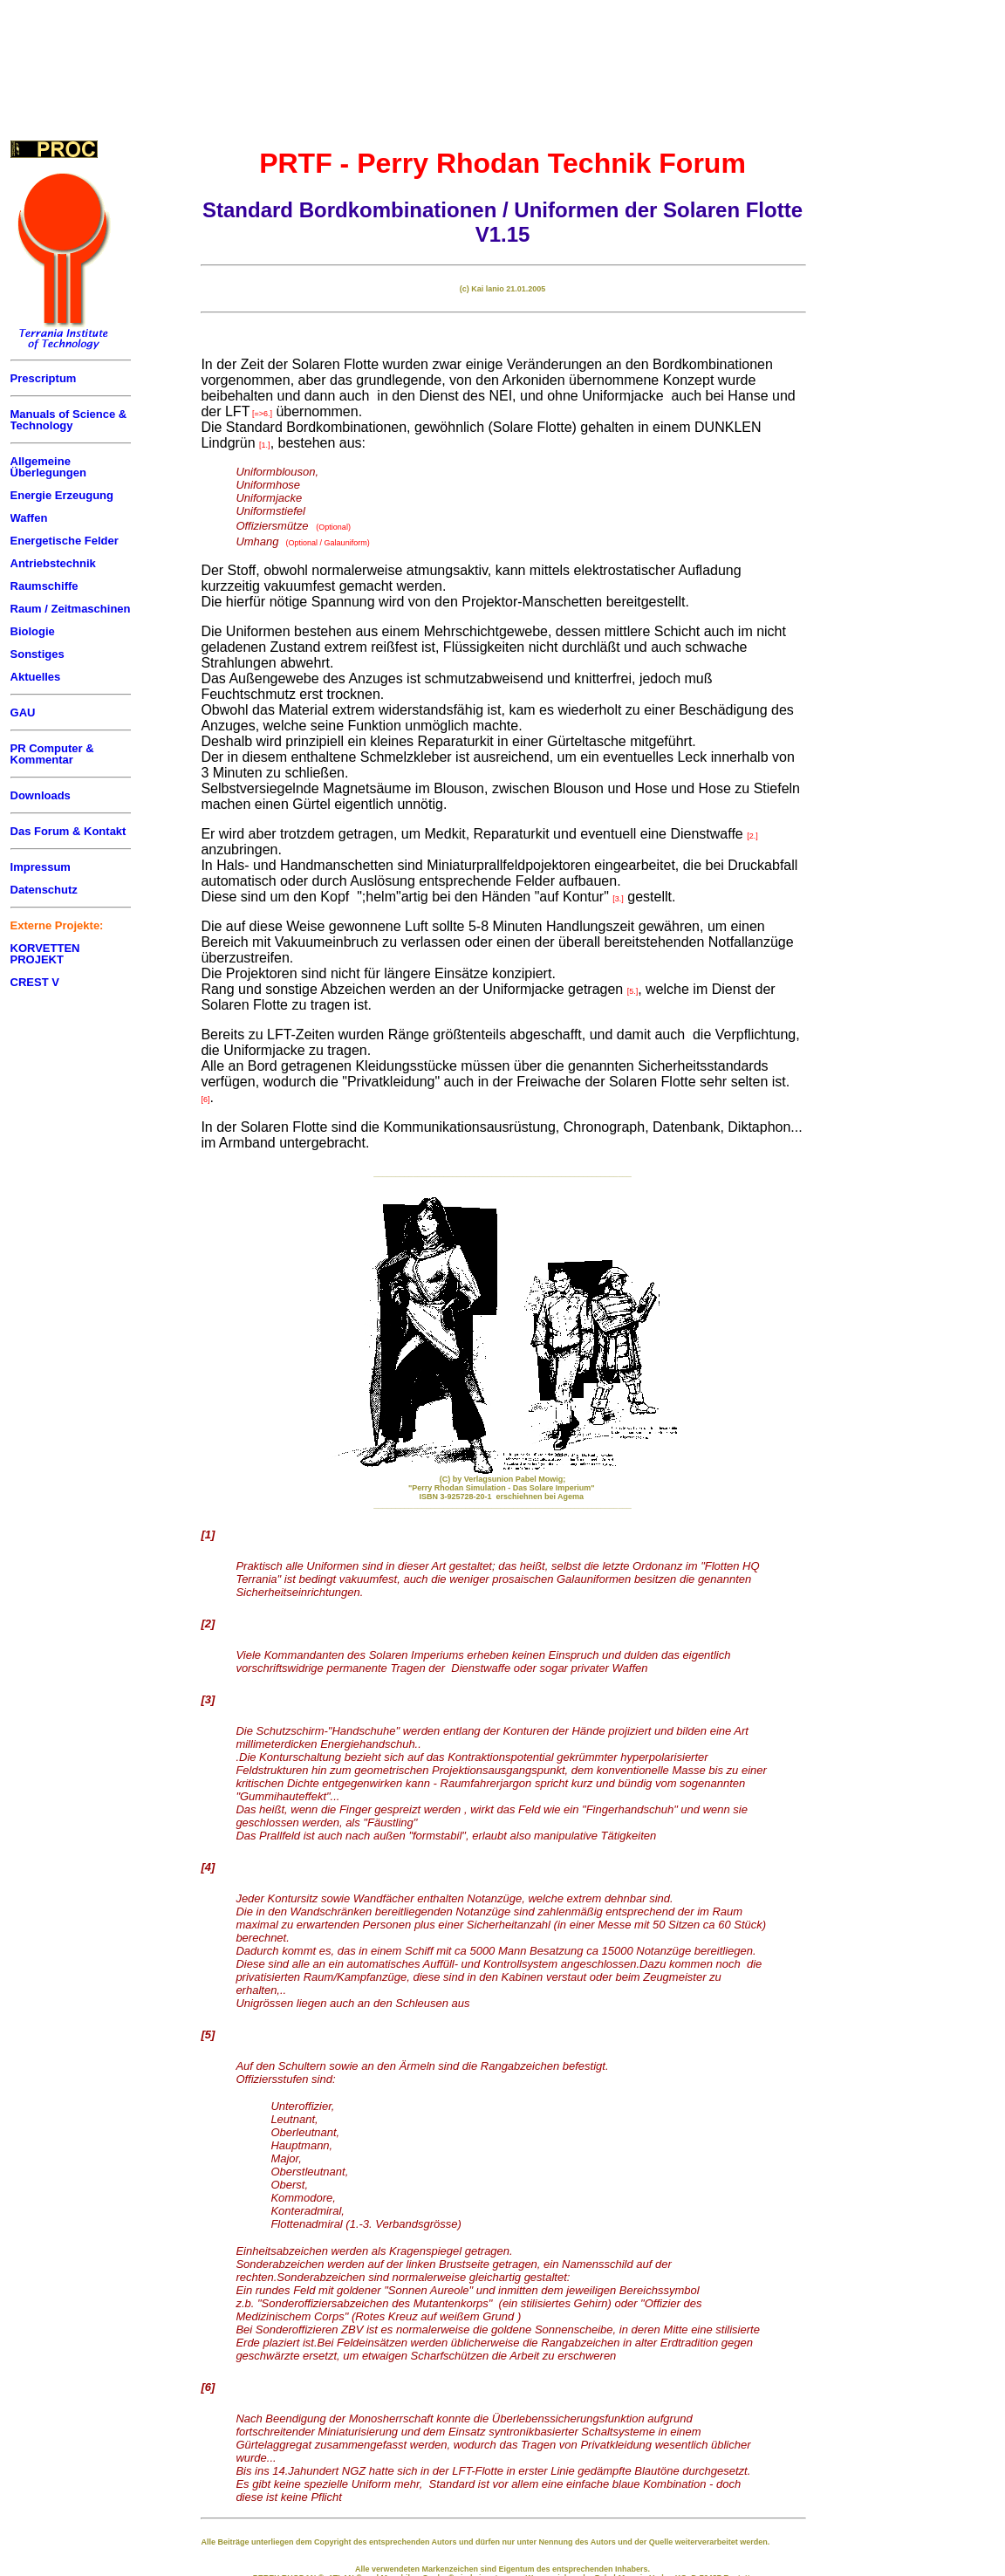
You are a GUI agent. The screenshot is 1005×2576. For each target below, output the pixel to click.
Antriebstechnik (53, 563)
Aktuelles (35, 676)
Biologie (32, 631)
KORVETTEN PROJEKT (45, 953)
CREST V (34, 982)
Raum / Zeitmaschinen (70, 608)
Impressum (40, 867)
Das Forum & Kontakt (68, 831)
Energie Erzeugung (61, 495)
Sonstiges (37, 654)
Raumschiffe (44, 586)
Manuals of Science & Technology (68, 419)
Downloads (40, 795)
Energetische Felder (64, 540)
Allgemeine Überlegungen (48, 467)
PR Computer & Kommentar (52, 754)
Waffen (29, 518)
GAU (23, 712)
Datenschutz (44, 889)
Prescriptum (43, 378)
